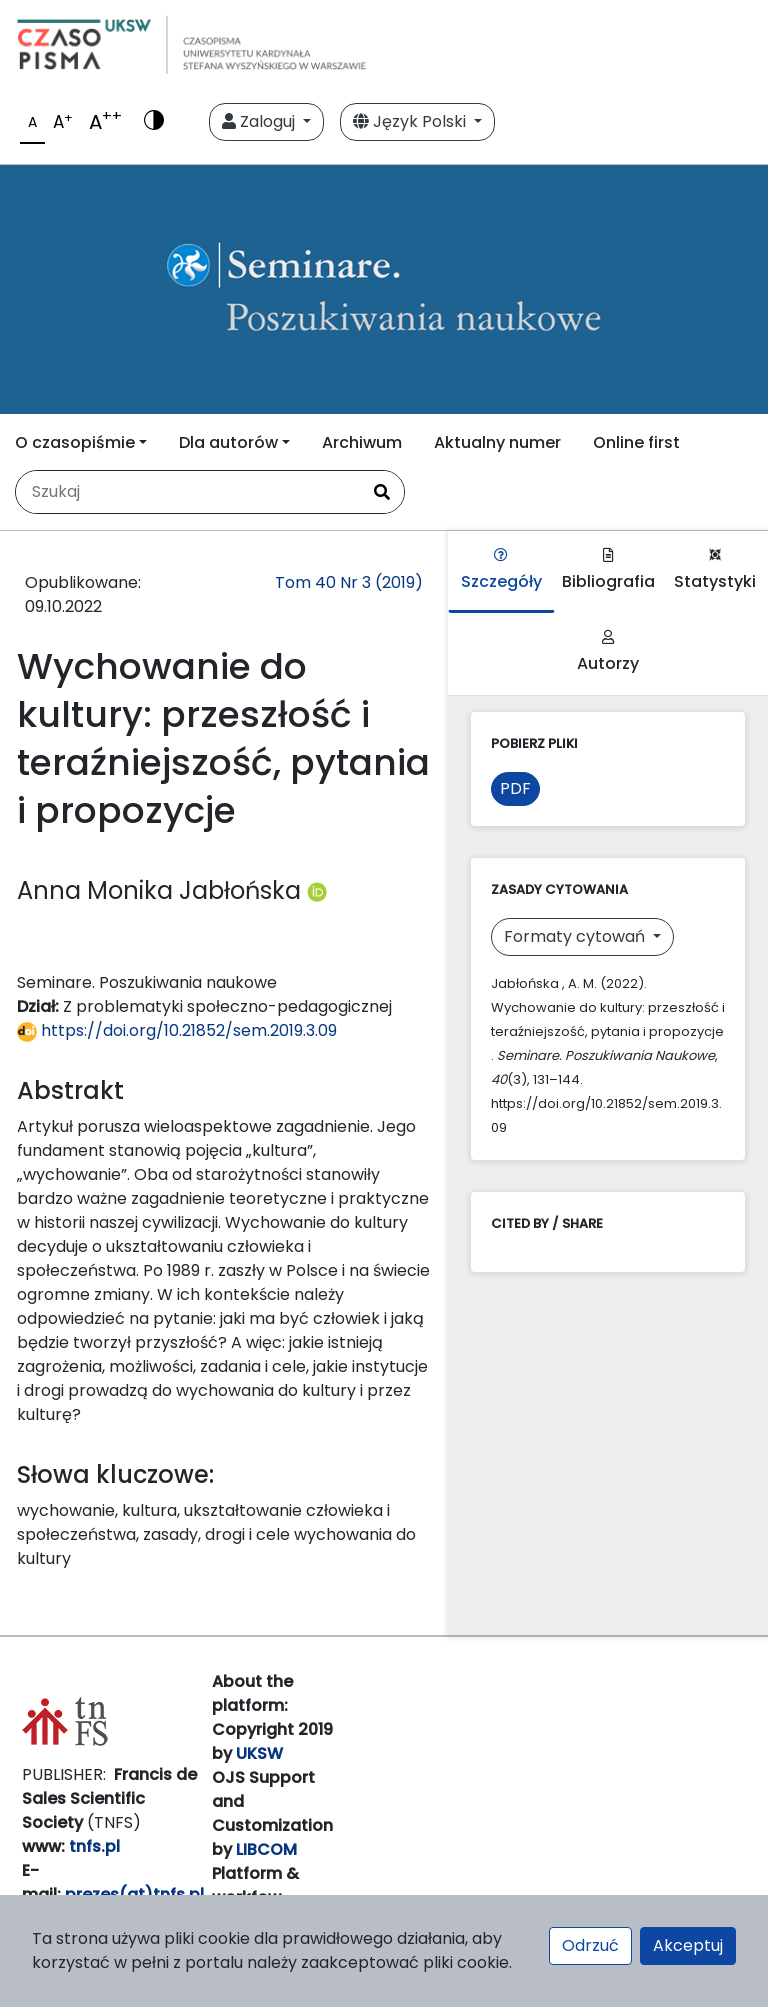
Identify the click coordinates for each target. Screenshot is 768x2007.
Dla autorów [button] (228, 442)
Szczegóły (501, 570)
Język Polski (411, 121)
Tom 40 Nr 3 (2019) (349, 582)
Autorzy (608, 652)
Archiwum (362, 442)
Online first (636, 442)
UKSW (259, 1753)
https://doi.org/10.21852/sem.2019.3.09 (177, 1030)
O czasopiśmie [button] (75, 442)
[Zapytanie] (188, 492)
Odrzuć (590, 1945)
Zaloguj (260, 121)
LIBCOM (266, 1849)
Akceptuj (688, 1945)
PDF (515, 788)
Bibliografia (608, 570)
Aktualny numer (497, 442)
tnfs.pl (94, 1846)
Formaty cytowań (576, 936)
